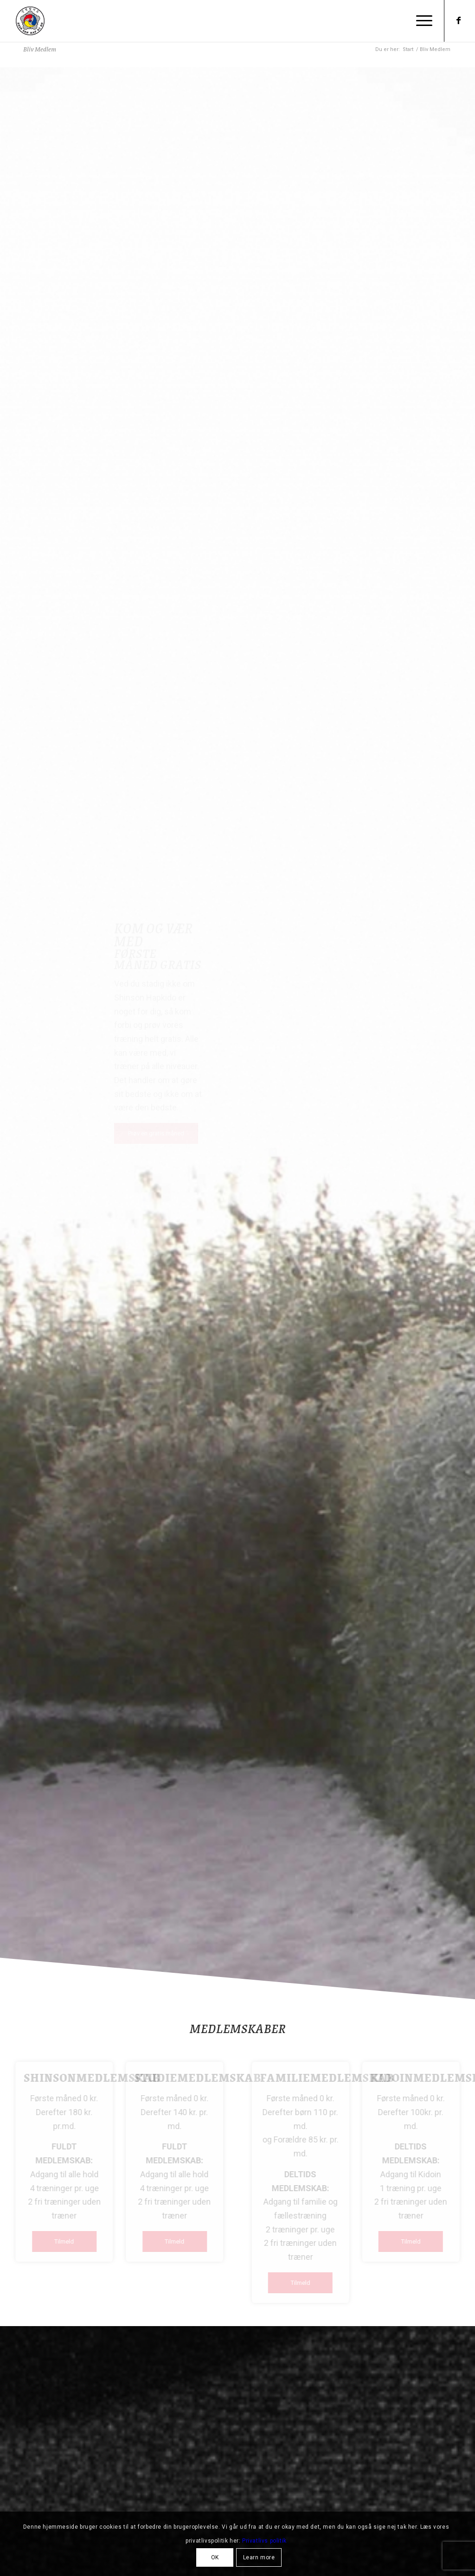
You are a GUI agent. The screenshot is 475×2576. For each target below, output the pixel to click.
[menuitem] (421, 21)
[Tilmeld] (71, 2241)
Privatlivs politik (264, 2541)
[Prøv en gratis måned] (156, 1133)
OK (215, 2557)
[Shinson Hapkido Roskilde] (30, 21)
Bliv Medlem (39, 48)
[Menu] (421, 21)
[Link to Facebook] (459, 20)
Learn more (259, 2557)
